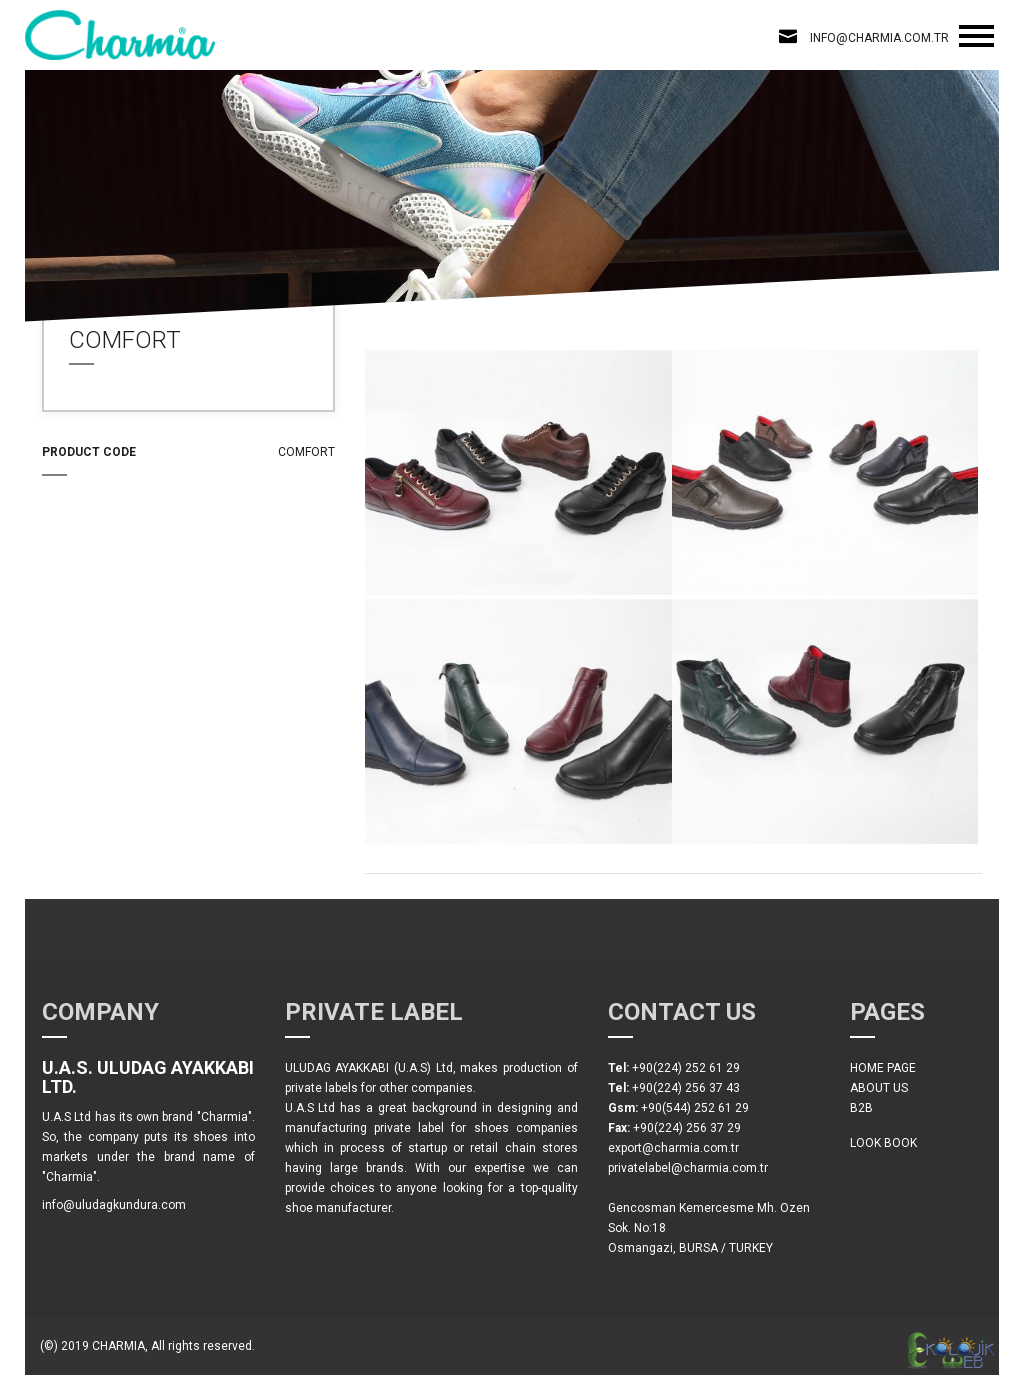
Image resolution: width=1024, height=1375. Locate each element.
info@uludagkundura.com (114, 1205)
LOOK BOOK (883, 1143)
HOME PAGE (883, 1068)
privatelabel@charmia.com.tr (688, 1168)
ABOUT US (879, 1088)
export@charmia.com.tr (673, 1148)
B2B (861, 1108)
